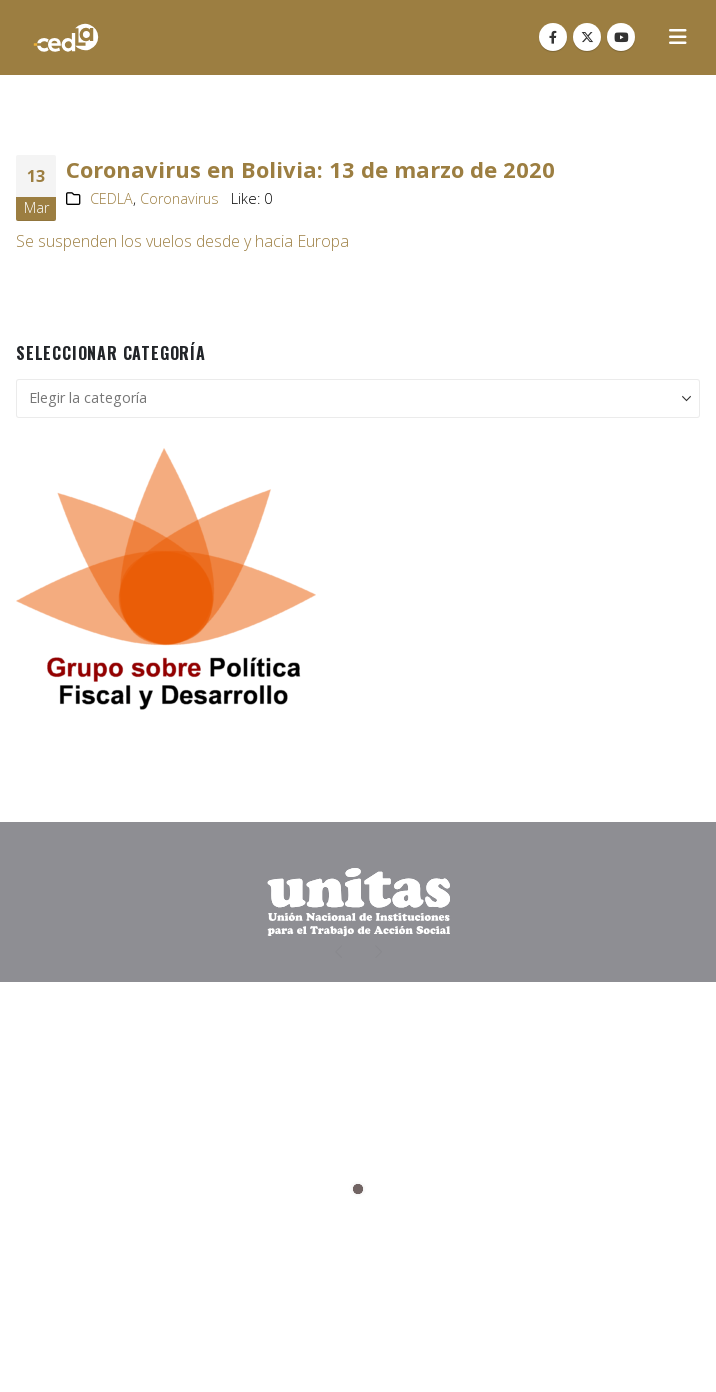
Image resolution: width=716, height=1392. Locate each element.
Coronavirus (179, 198)
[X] (587, 37)
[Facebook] (553, 37)
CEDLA (111, 198)
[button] (678, 37)
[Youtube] (621, 37)
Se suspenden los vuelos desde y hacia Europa (182, 241)
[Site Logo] (66, 37)
